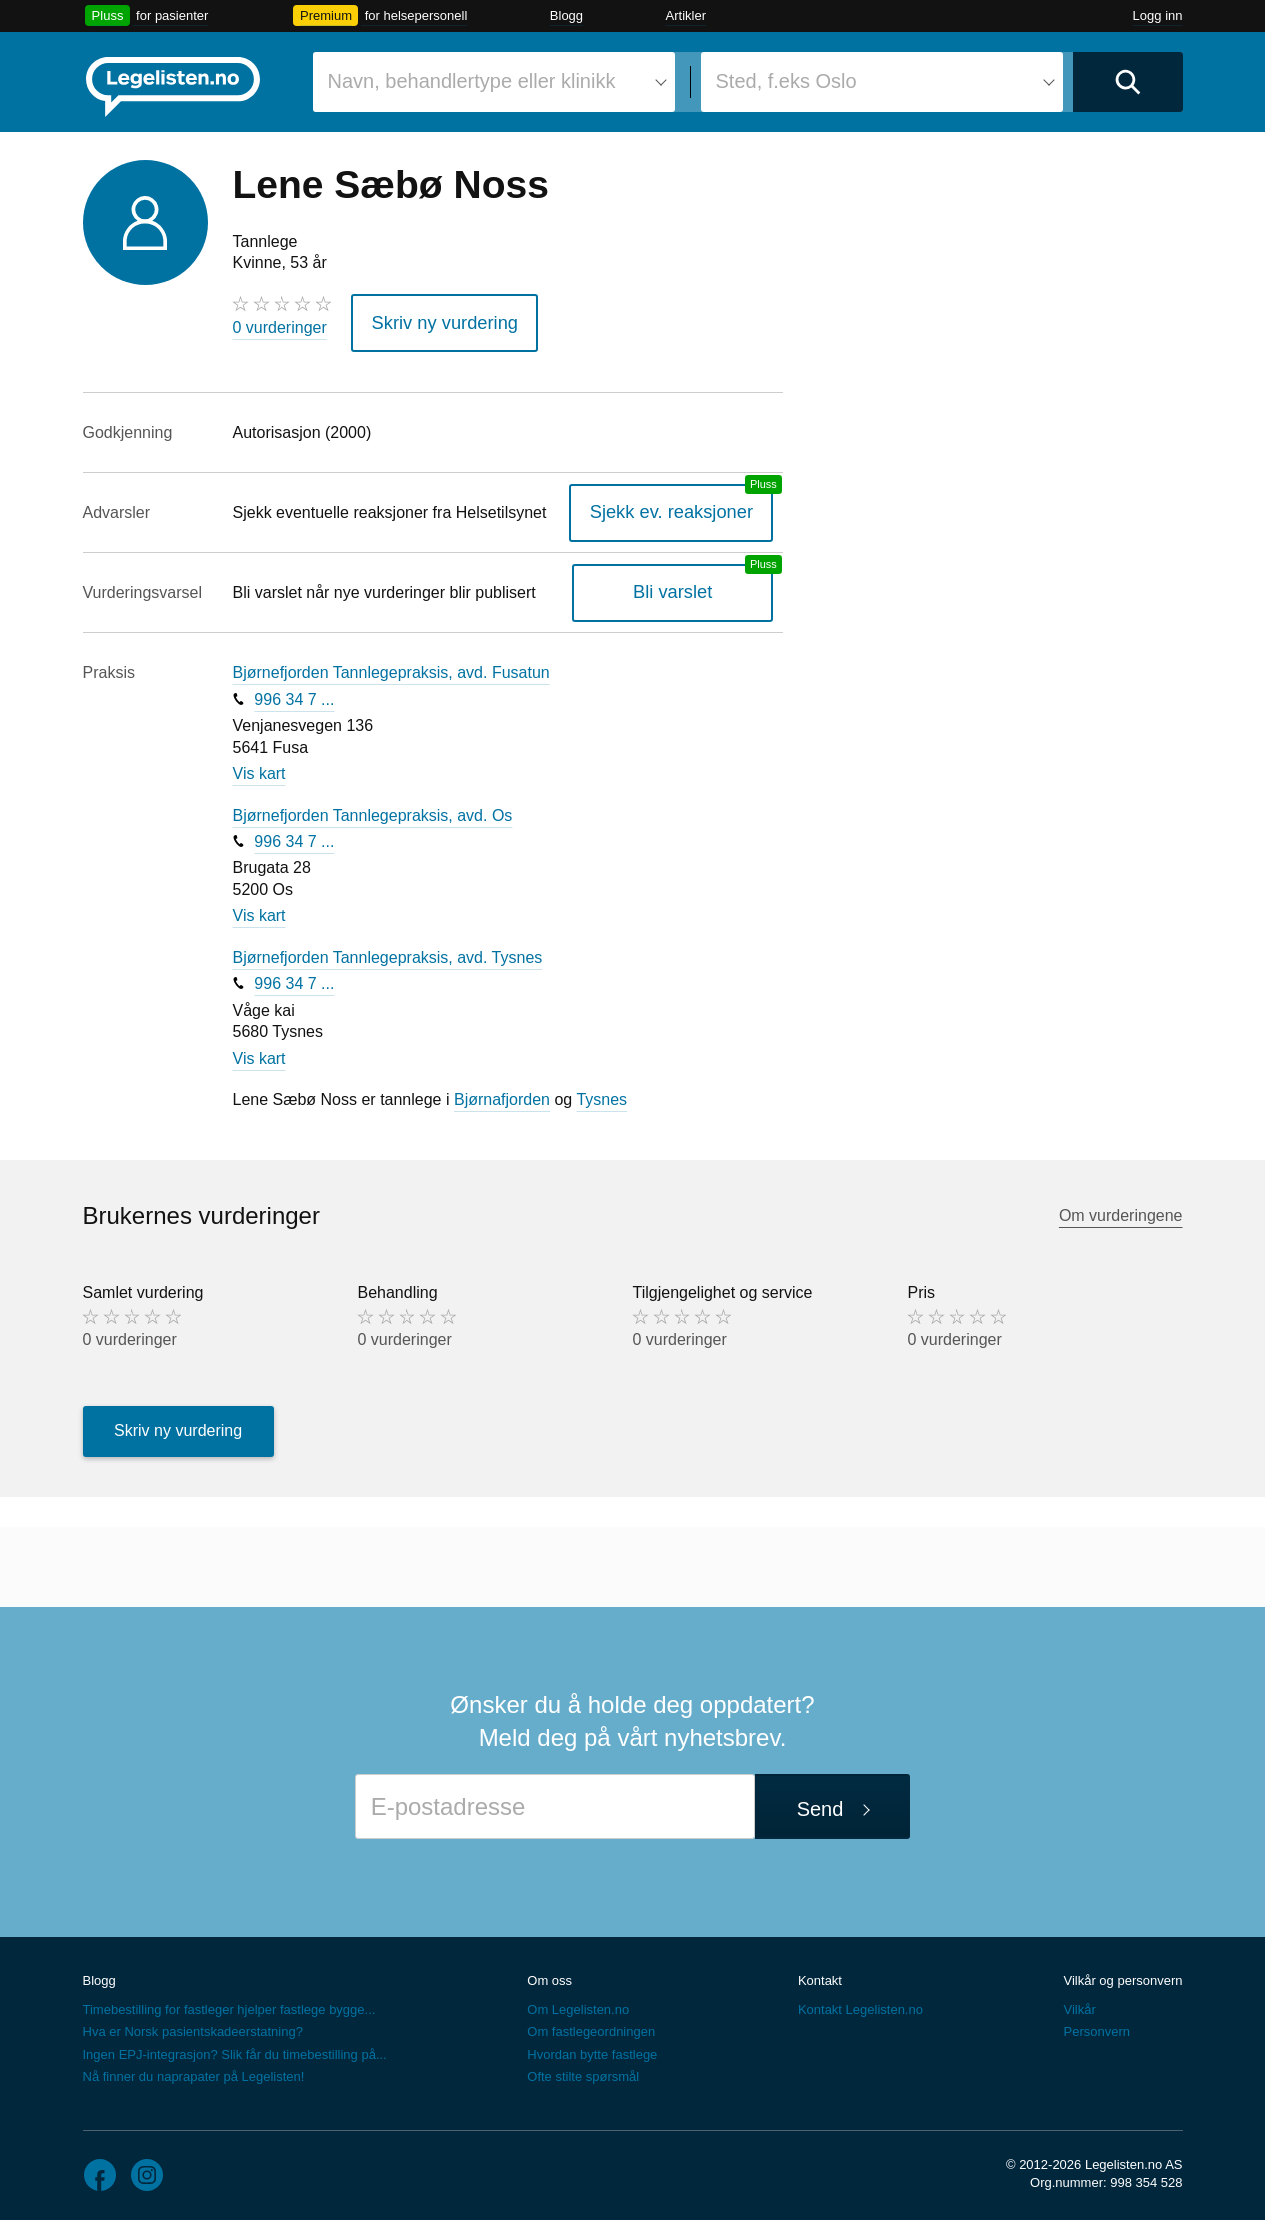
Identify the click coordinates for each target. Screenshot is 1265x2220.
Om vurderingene (1121, 1208)
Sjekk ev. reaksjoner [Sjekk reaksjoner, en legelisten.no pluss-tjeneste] (685, 505)
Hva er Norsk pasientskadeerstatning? (193, 2025)
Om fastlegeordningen (591, 2025)
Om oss (549, 1973)
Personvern (1096, 2025)
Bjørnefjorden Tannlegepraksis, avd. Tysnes (388, 950)
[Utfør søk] (1128, 82)
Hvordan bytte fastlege (592, 2047)
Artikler (686, 15)
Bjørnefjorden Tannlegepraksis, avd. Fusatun (391, 665)
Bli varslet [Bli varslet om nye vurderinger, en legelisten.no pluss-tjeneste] (686, 585)
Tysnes (601, 1093)
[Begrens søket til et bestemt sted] (882, 82)
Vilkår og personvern (1122, 1973)
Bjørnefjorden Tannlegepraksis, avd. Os (373, 808)
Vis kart (259, 766)
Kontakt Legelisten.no (860, 2003)
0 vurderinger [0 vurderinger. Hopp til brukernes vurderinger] (280, 327)
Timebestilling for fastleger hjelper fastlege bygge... (229, 2003)
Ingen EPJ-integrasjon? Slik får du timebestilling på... (235, 2047)
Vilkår (1079, 2003)
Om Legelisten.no (578, 2003)
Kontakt (820, 1973)
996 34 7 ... (294, 692)
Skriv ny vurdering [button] (433, 319)
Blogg (566, 15)
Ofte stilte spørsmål (583, 2069)
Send (820, 1802)
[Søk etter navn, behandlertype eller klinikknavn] (494, 82)
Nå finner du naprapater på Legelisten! (194, 2069)
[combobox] (494, 82)
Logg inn (1158, 15)
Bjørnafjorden (502, 1093)
